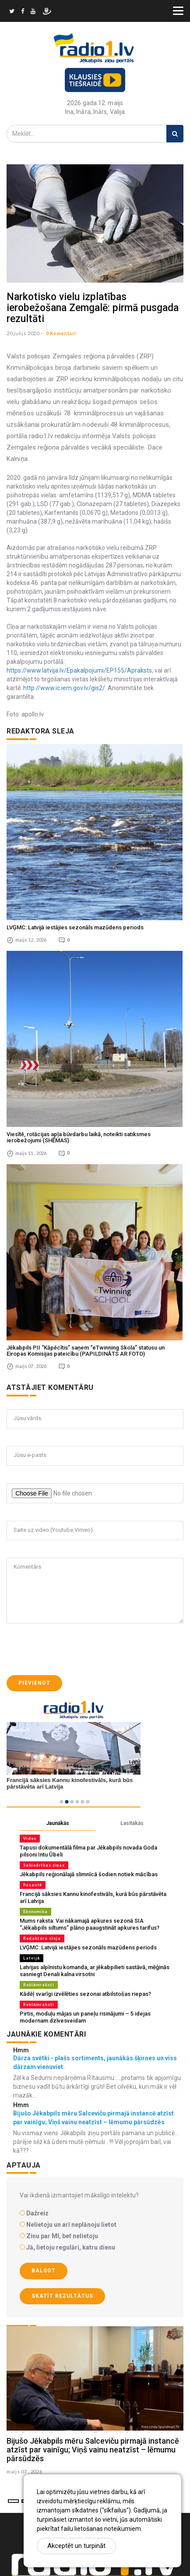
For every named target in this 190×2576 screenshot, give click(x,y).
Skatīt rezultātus (62, 2296)
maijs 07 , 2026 (24, 2471)
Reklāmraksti (38, 1984)
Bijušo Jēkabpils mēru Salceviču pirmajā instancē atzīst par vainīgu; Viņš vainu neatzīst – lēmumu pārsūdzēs (93, 2449)
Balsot (44, 2271)
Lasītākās (132, 1823)
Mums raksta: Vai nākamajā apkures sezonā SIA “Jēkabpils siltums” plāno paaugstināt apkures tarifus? (89, 1924)
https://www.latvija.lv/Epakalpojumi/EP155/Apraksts (79, 670)
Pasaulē (32, 1884)
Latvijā (31, 1958)
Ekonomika (35, 1911)
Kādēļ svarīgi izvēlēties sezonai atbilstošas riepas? (85, 1994)
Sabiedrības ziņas (44, 1865)
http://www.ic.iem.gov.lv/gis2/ (64, 687)
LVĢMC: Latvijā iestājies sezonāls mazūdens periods (75, 927)
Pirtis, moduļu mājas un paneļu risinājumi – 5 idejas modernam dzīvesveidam (85, 2017)
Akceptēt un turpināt (76, 2546)
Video (29, 1838)
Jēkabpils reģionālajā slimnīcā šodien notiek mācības (89, 1874)
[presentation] (73, 1649)
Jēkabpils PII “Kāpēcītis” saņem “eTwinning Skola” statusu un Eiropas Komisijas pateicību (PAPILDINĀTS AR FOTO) (86, 1350)
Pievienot (34, 1683)
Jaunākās (57, 1823)
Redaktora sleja (42, 1938)
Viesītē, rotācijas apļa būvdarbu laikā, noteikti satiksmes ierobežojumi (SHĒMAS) (79, 1137)
